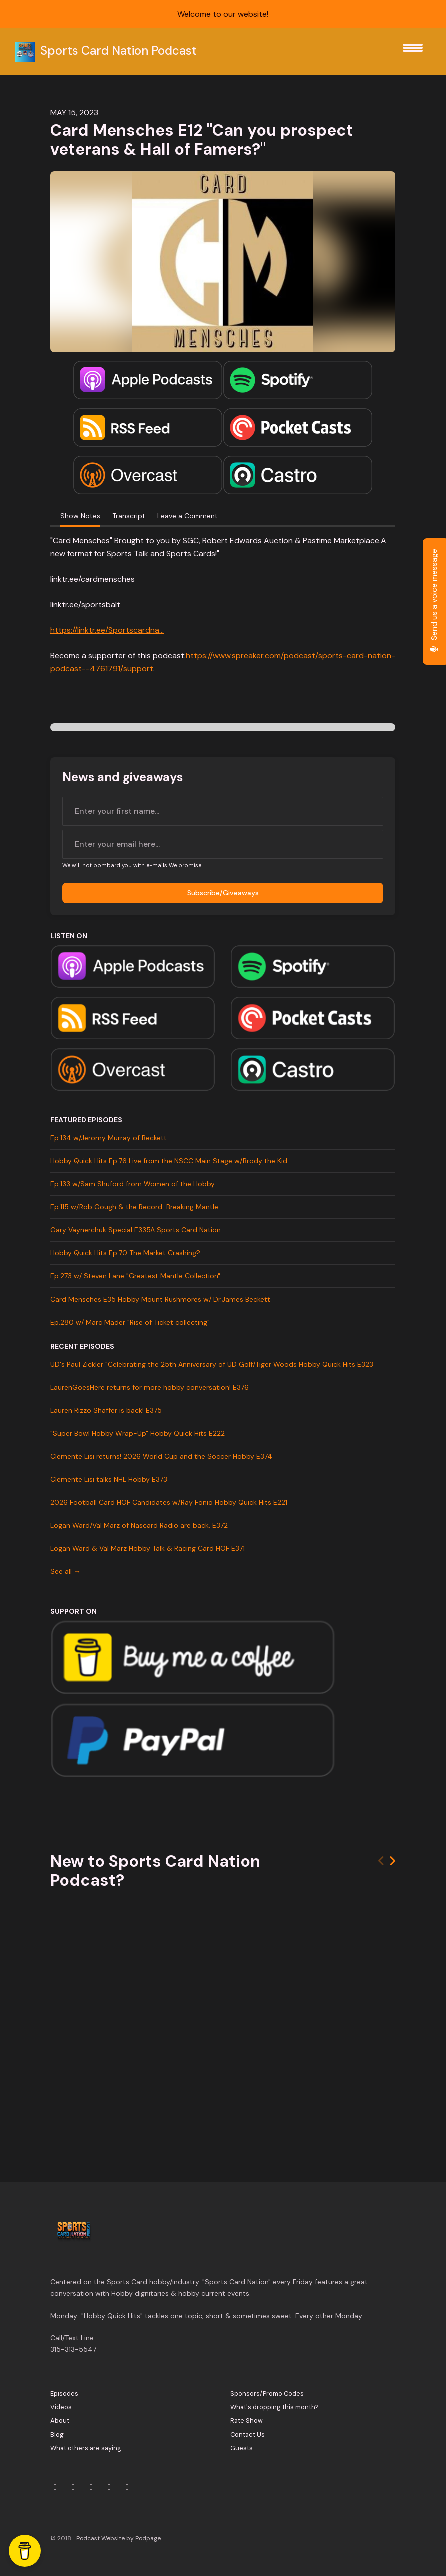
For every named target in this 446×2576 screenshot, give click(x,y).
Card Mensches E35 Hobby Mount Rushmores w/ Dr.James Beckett (160, 1299)
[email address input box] (223, 844)
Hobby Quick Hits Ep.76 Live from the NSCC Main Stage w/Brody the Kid (169, 1160)
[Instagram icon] (73, 2487)
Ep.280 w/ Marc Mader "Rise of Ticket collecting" (130, 1322)
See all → (65, 1571)
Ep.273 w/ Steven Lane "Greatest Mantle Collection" (135, 1275)
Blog (57, 2434)
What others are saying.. (87, 2448)
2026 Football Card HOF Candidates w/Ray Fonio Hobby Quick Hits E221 (169, 1502)
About (60, 2420)
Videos (61, 2407)
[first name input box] (223, 811)
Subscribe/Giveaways (223, 892)
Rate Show (246, 2420)
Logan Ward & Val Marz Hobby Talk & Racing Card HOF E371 (147, 1548)
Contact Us (247, 2434)
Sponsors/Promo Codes (267, 2393)
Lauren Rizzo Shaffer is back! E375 (106, 1410)
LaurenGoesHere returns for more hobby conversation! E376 (149, 1387)
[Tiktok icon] (127, 2487)
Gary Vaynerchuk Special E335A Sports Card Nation (135, 1229)
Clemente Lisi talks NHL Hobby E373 (109, 1479)
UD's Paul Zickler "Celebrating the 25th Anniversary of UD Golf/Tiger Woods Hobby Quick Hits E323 (212, 1364)
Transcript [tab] (129, 515)
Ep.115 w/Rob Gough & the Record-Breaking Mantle (134, 1206)
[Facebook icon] (109, 2487)
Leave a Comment (188, 515)
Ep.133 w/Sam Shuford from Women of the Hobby (132, 1183)
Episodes (64, 2393)
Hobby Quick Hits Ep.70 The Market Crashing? (125, 1252)
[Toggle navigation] (413, 51)
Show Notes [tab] (80, 515)
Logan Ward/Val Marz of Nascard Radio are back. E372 (139, 1525)
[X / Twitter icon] (55, 2487)
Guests (241, 2448)
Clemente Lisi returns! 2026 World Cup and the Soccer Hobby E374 (161, 1456)
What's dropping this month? (274, 2407)
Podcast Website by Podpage (118, 2538)
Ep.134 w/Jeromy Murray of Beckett (108, 1137)
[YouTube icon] (91, 2487)
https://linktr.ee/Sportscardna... (107, 630)
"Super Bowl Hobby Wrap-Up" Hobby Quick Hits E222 (137, 1433)
